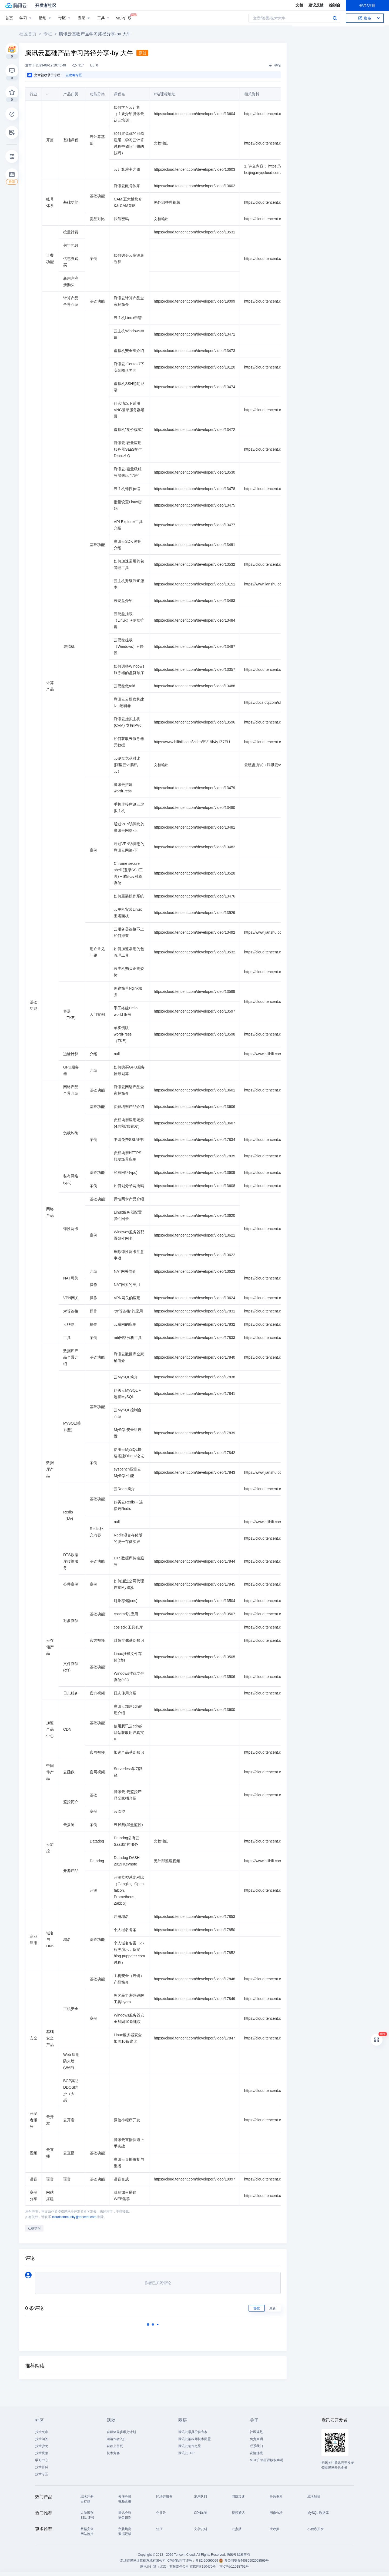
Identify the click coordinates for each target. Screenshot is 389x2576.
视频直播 (124, 2501)
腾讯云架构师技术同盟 (194, 2439)
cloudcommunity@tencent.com (78, 2217)
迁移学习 (38, 2228)
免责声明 (256, 2439)
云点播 (237, 2529)
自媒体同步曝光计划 (121, 2432)
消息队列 (200, 2496)
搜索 (335, 18)
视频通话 (238, 2513)
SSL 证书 (87, 2518)
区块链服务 (164, 2496)
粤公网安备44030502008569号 (246, 2560)
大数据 (274, 2529)
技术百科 (41, 2467)
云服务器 (124, 2496)
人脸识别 (87, 2513)
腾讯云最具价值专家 (192, 2432)
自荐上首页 (115, 2446)
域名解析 (313, 2496)
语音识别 (124, 2518)
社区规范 (256, 2432)
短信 (159, 2529)
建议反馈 (316, 5)
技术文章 (41, 2432)
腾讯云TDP (186, 2453)
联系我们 (256, 2446)
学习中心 (41, 2460)
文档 (299, 5)
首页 (9, 18)
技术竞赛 (113, 2453)
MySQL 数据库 (318, 2513)
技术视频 (41, 2453)
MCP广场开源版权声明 (266, 2460)
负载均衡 (124, 2529)
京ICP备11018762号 (234, 2566)
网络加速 (238, 2496)
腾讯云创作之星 (189, 2446)
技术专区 (41, 2474)
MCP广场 (124, 17)
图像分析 (276, 2513)
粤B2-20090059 (207, 2560)
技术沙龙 (41, 2446)
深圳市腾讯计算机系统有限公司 (143, 2560)
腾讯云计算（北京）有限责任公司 (164, 2566)
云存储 (85, 2501)
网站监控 (87, 2534)
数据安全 (87, 2529)
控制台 (334, 5)
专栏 (52, 34)
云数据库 (276, 2496)
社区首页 (32, 34)
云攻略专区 (78, 75)
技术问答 (41, 2439)
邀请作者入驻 (116, 2439)
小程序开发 (315, 2529)
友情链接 (256, 2453)
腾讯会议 (124, 2513)
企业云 (161, 2513)
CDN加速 (200, 2513)
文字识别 (200, 2529)
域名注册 (87, 2496)
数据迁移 (124, 2534)
